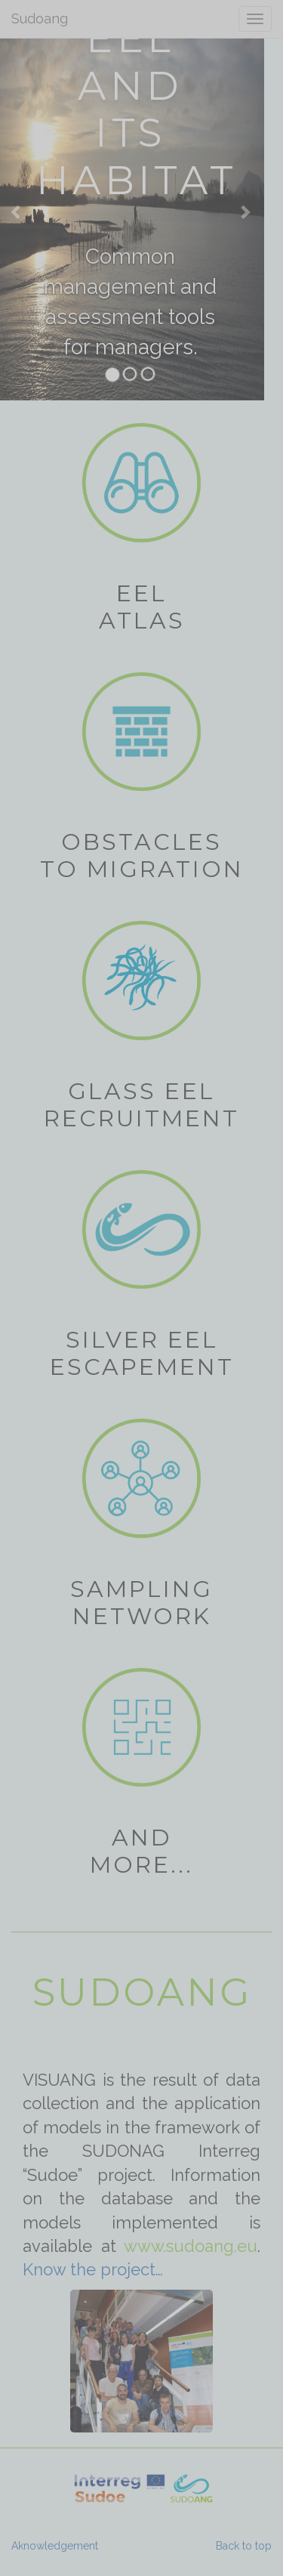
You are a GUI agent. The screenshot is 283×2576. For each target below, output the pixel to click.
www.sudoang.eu (190, 2246)
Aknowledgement (54, 2546)
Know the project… (93, 2269)
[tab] (112, 374)
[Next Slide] (244, 211)
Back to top (244, 2546)
